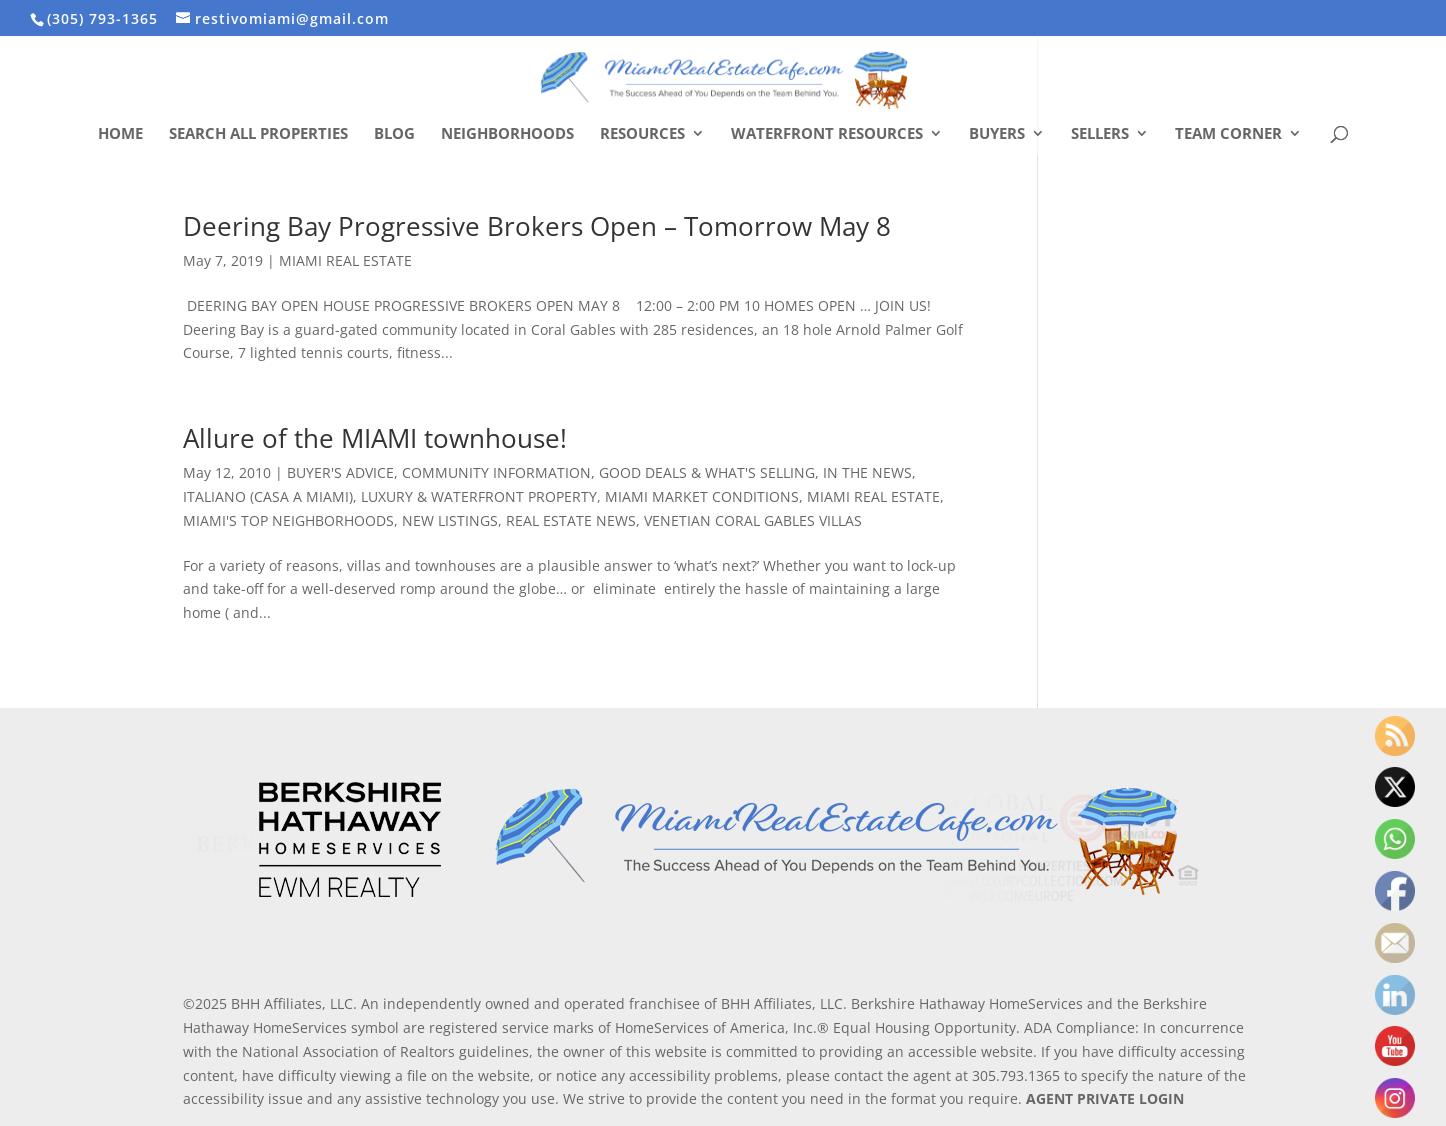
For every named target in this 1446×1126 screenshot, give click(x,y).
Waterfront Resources (827, 134)
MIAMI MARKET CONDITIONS (702, 496)
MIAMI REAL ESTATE (345, 260)
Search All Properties (258, 134)
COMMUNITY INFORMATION (496, 472)
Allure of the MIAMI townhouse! (375, 438)
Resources (642, 134)
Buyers (997, 134)
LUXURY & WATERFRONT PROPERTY (479, 496)
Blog (394, 134)
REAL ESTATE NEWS (571, 520)
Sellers (1100, 134)
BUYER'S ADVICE (340, 472)
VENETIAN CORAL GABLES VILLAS (753, 520)
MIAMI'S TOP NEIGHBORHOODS (288, 520)
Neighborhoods (507, 134)
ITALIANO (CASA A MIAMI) (268, 496)
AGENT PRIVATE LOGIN (1105, 1098)
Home (120, 134)
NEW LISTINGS (450, 520)
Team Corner (1228, 134)
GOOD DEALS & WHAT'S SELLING (707, 472)
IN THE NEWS (867, 472)
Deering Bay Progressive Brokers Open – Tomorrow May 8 (537, 226)
